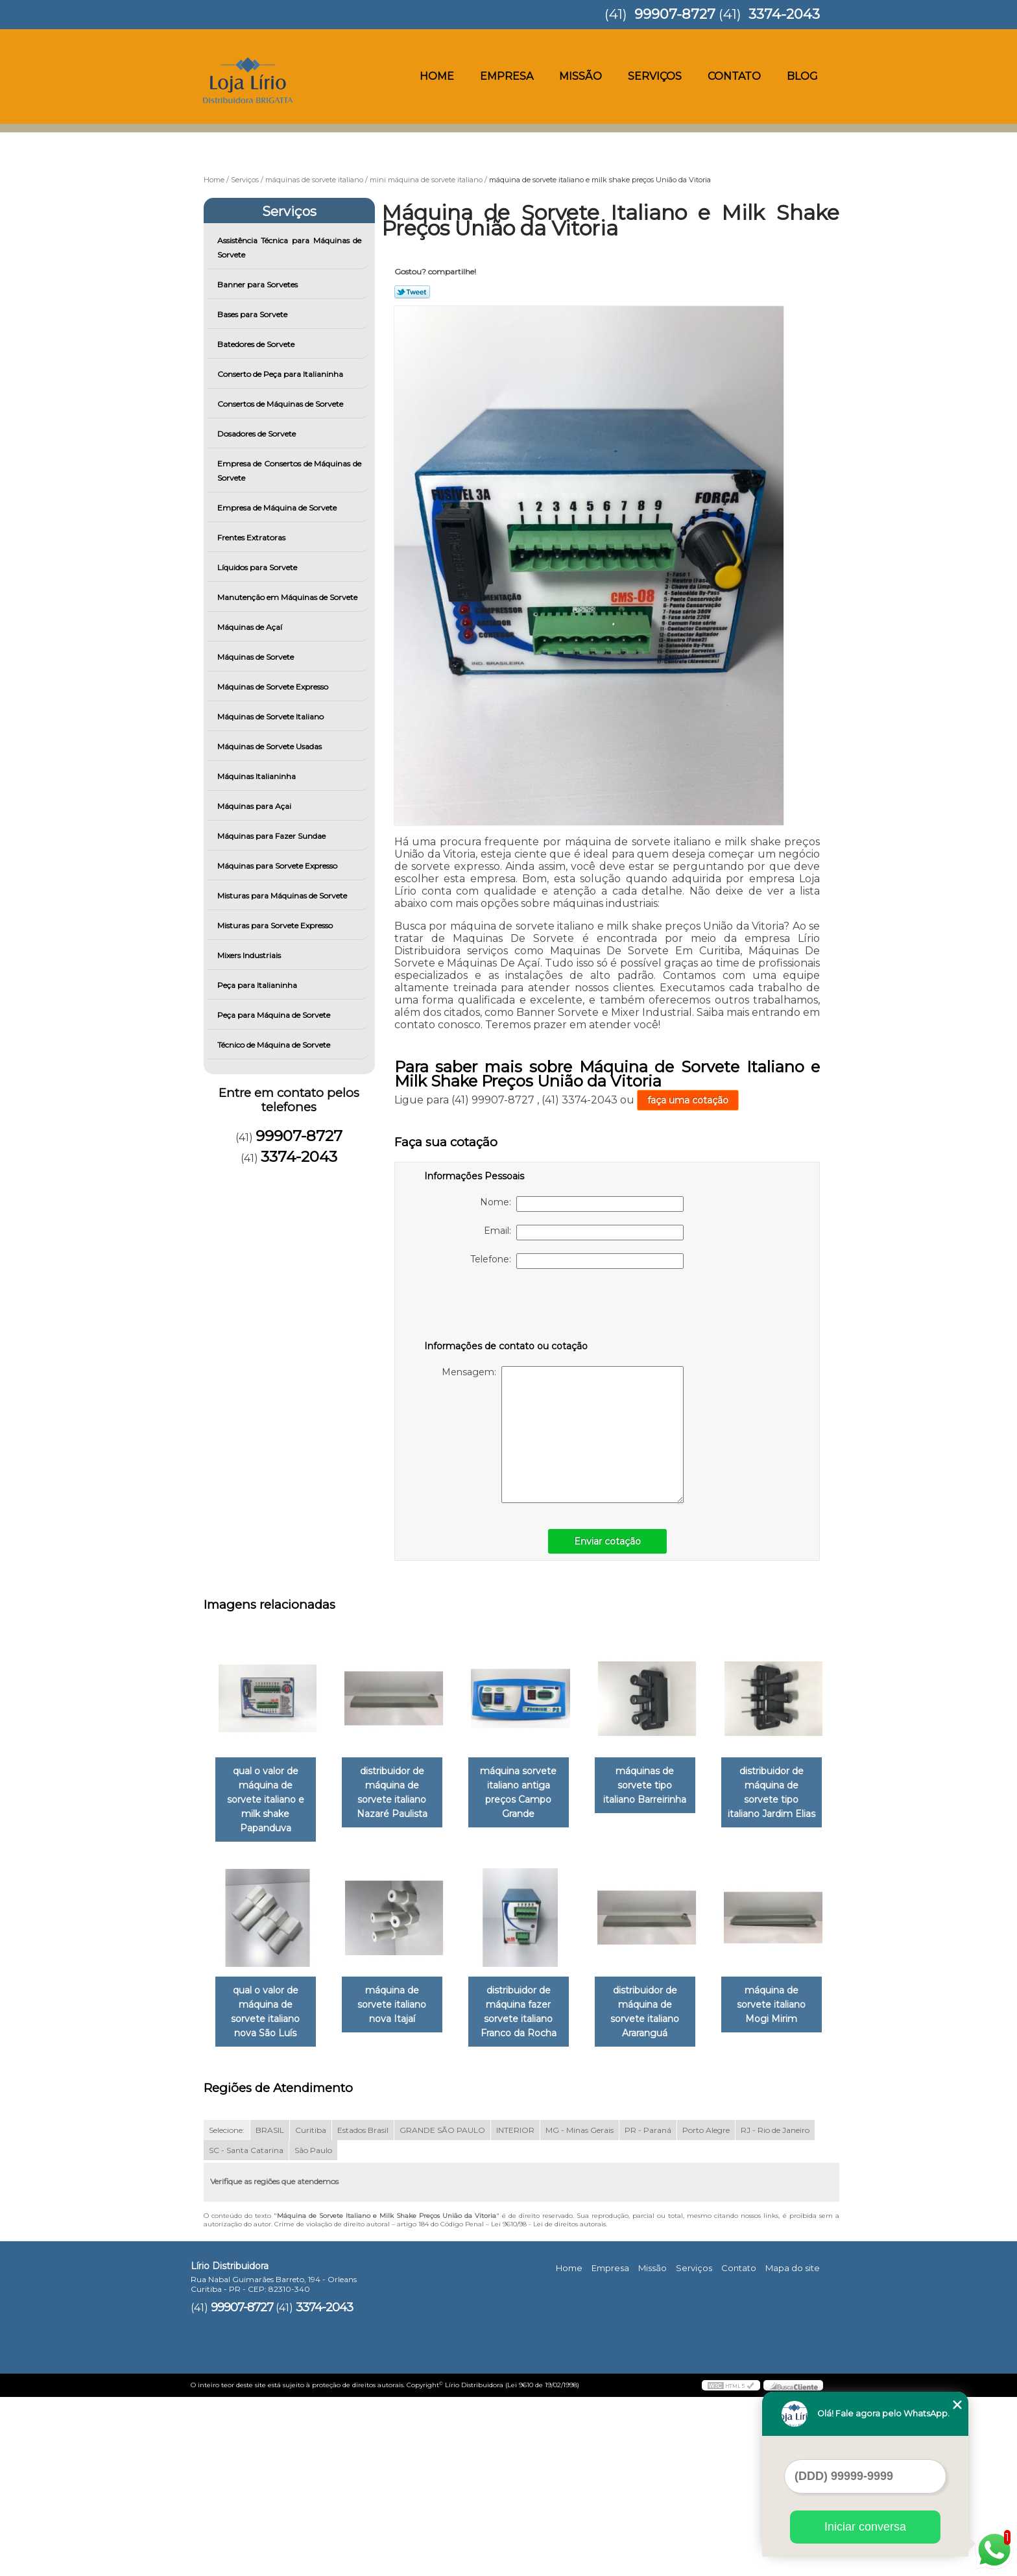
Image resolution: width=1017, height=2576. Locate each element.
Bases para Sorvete (253, 314)
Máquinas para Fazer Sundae (272, 836)
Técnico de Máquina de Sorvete (274, 1045)
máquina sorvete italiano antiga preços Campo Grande (531, 1793)
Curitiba (310, 2308)
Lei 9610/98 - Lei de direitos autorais (548, 2402)
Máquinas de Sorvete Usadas (270, 746)
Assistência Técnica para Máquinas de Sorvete (289, 247)
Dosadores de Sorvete (257, 434)
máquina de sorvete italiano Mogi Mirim (399, 2191)
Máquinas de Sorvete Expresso (273, 687)
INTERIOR (515, 2308)
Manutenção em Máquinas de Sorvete (288, 597)
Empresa (506, 76)
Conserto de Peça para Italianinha (281, 374)
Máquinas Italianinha (257, 776)
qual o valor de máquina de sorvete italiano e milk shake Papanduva (267, 1793)
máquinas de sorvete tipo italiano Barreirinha (663, 1786)
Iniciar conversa (865, 2526)
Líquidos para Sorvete (258, 567)
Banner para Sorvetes (258, 284)
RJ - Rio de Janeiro (775, 2308)
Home (437, 76)
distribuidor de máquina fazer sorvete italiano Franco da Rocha (663, 1999)
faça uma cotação (687, 1100)
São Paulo (313, 2328)
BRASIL (270, 2308)
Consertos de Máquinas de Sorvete (281, 404)
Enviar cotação (607, 1541)
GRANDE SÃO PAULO (442, 2308)
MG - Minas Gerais (579, 2308)
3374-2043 (784, 14)
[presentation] (506, 1307)
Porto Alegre (706, 2308)
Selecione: (227, 2308)
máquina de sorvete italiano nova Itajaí (531, 1985)
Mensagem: (563, 1434)
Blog (802, 76)
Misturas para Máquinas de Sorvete (283, 895)
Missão (580, 76)
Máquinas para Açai (255, 806)
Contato (734, 76)
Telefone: (577, 1261)
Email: (584, 1232)
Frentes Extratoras (252, 537)
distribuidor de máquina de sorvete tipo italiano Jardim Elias (267, 1999)
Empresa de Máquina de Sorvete (278, 507)
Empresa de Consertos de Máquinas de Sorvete (289, 471)
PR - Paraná (648, 2308)
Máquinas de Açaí (250, 627)
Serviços (655, 76)
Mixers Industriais (250, 955)
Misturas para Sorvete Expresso (276, 925)
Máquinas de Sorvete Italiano (271, 716)
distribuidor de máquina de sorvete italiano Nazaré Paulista (399, 1793)
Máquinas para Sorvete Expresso (278, 866)
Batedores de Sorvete (256, 344)
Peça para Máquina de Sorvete (274, 1015)
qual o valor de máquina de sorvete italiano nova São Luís (399, 1999)
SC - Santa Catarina (246, 2328)
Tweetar (412, 291)
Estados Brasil (363, 2308)
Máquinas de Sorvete (256, 657)
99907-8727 (674, 14)
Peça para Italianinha (258, 985)
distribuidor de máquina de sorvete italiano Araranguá (267, 2198)
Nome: (582, 1204)
